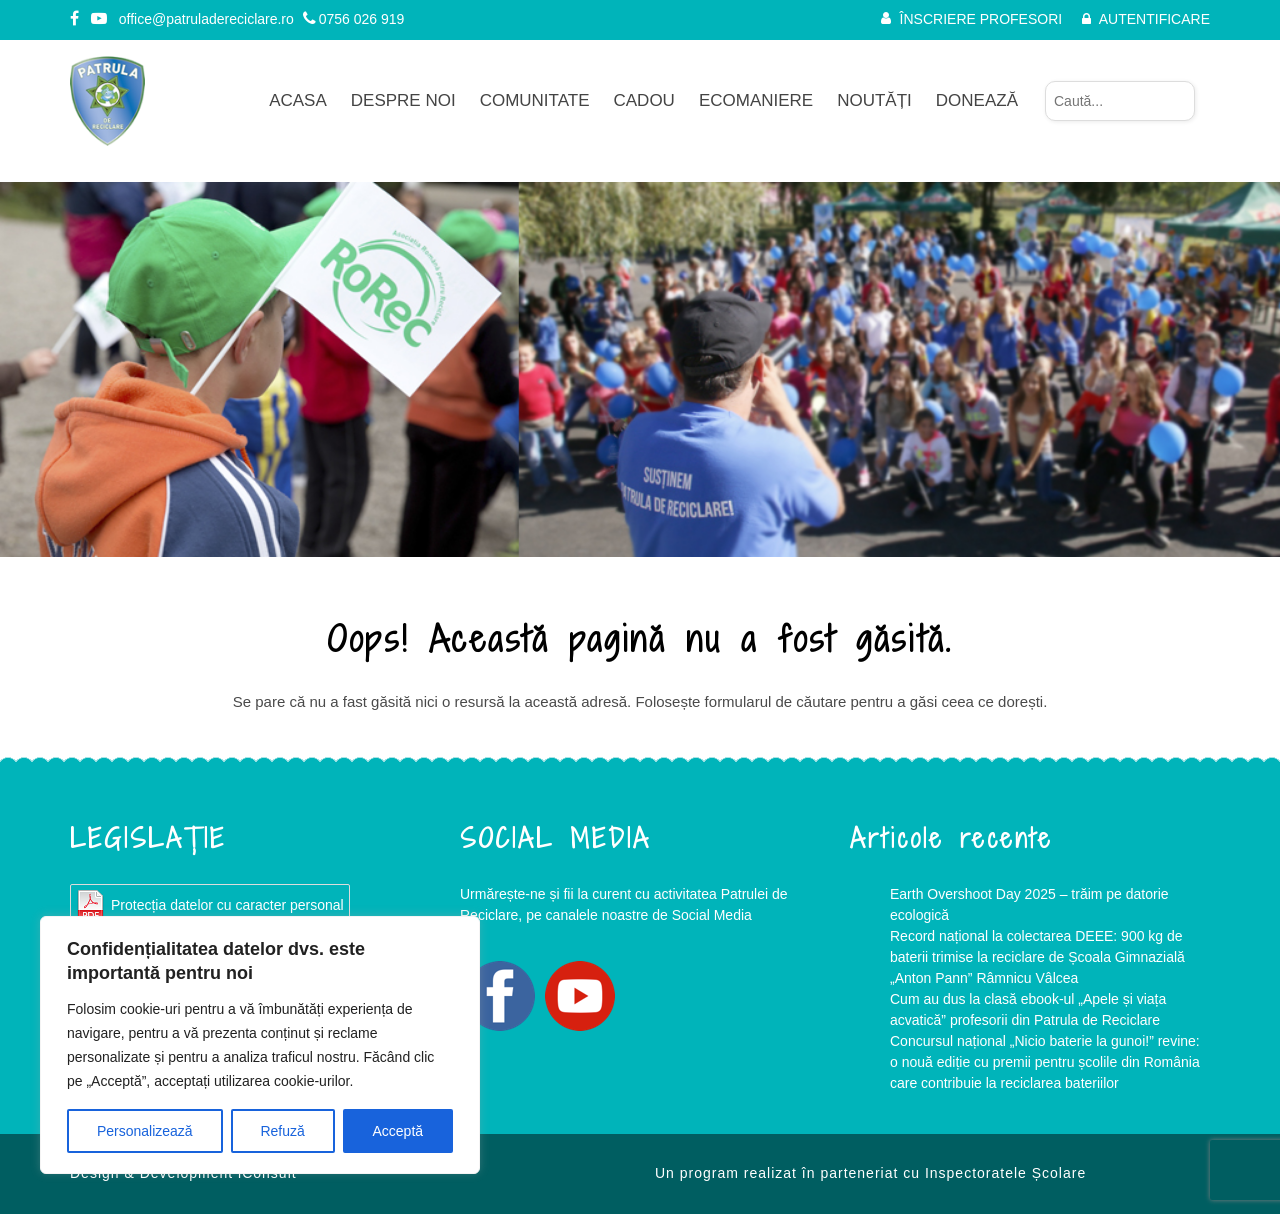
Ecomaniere (756, 100)
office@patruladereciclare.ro (206, 19)
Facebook (500, 996)
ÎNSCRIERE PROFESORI (981, 19)
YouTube (580, 996)
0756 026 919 (354, 19)
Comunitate (535, 100)
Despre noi (403, 100)
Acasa (298, 100)
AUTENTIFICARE (1154, 19)
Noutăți (874, 100)
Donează (977, 100)
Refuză (282, 1131)
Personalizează (145, 1131)
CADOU (644, 100)
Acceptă (398, 1131)
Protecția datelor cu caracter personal (227, 905)
